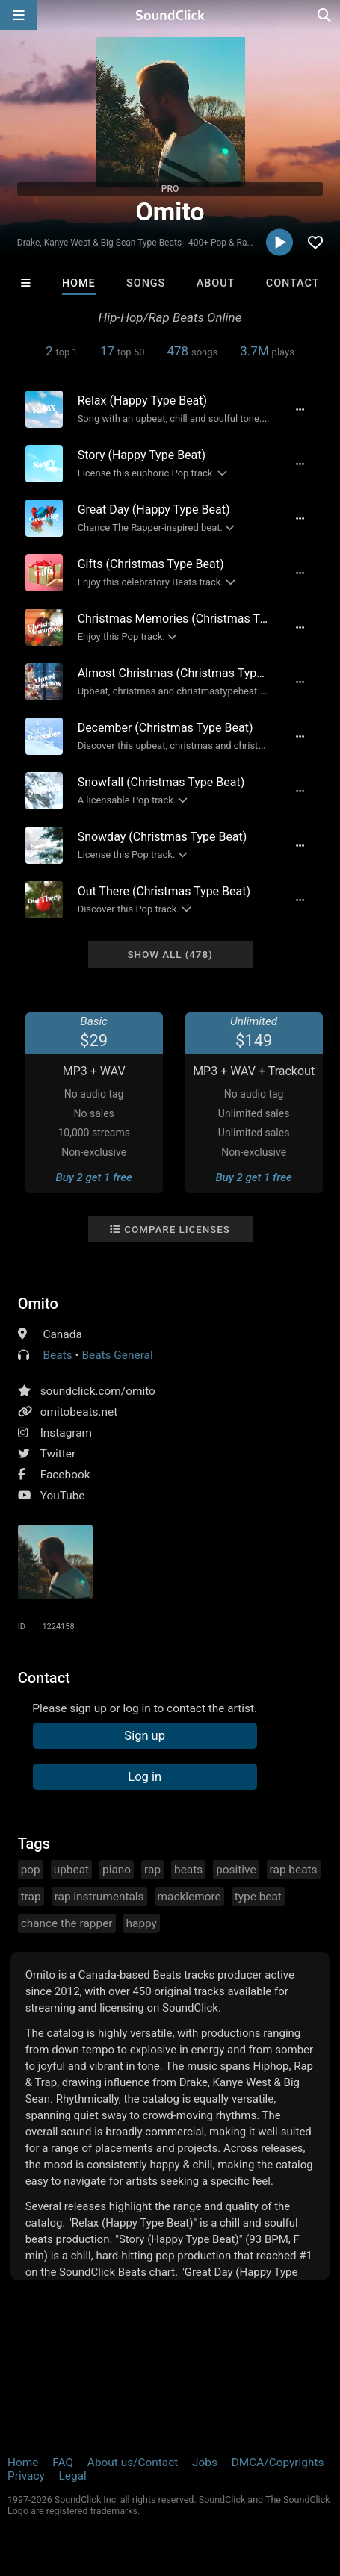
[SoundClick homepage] (170, 15)
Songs (145, 283)
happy (141, 1923)
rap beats (294, 1869)
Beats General (116, 1355)
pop (30, 1869)
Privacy (26, 2476)
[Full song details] (299, 409)
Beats (57, 1355)
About (216, 283)
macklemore (189, 1896)
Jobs (204, 2462)
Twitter (58, 1453)
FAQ (62, 2462)
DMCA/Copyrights (278, 2462)
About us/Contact (132, 2462)
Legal (73, 2476)
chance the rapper (67, 1923)
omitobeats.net (79, 1412)
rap (152, 1869)
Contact (293, 283)
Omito (38, 1304)
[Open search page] (325, 15)
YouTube (62, 1495)
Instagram (66, 1433)
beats (188, 1869)
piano (116, 1869)
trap (31, 1896)
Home (79, 283)
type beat (258, 1896)
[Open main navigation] (18, 15)
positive (236, 1869)
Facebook (65, 1474)
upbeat (71, 1869)
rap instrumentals (99, 1896)
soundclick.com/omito (97, 1391)
